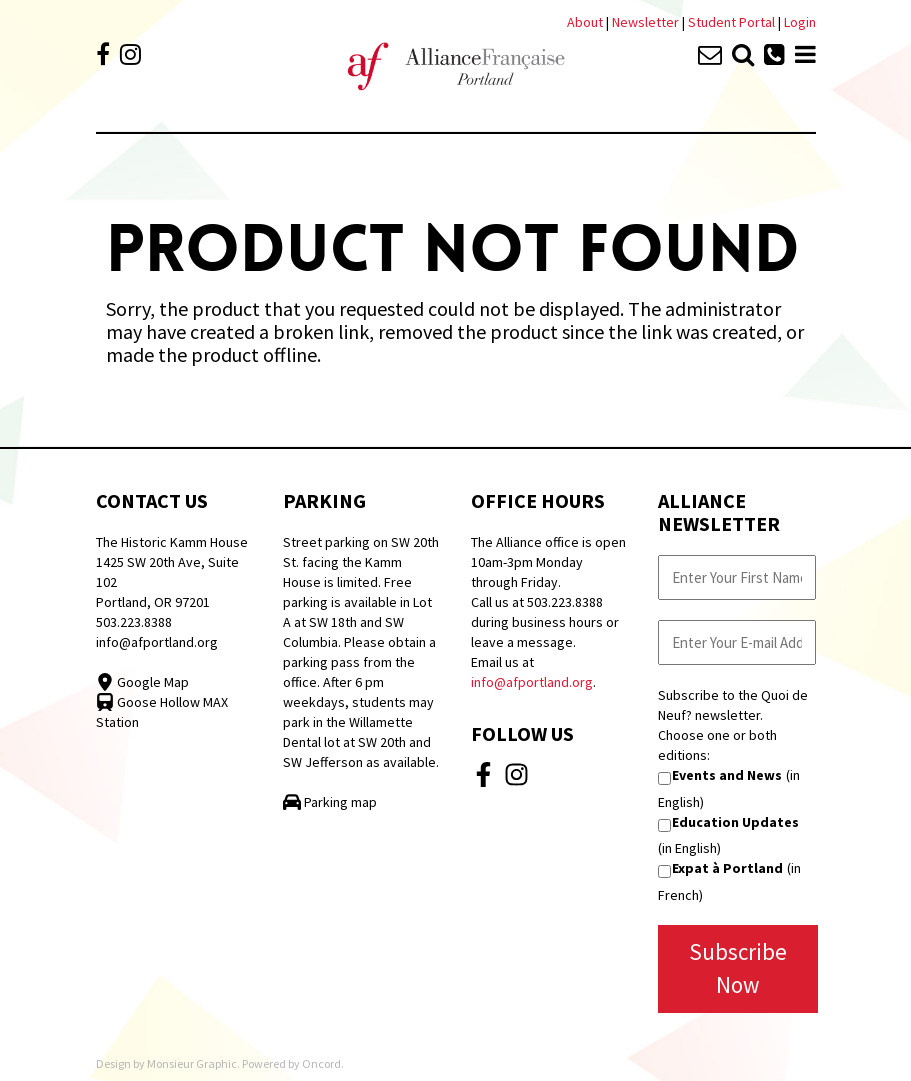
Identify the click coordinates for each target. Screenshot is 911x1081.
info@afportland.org (157, 642)
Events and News (727, 775)
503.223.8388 (134, 622)
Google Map (142, 682)
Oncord (321, 1063)
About (585, 22)
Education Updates (735, 822)
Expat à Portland (727, 868)
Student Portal (731, 22)
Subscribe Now (738, 968)
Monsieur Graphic (192, 1063)
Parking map (330, 802)
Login (800, 22)
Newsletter (647, 22)
